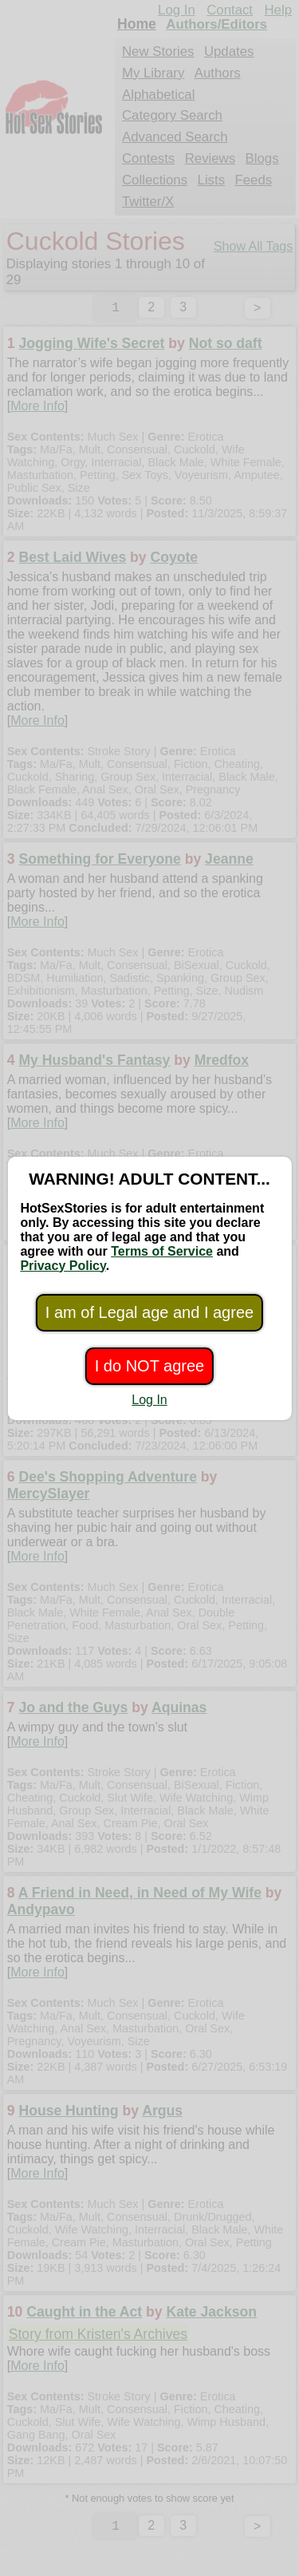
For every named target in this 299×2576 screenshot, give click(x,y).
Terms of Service (162, 1251)
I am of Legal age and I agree (149, 1312)
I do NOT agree (149, 1366)
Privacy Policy (62, 1265)
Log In (149, 1400)
